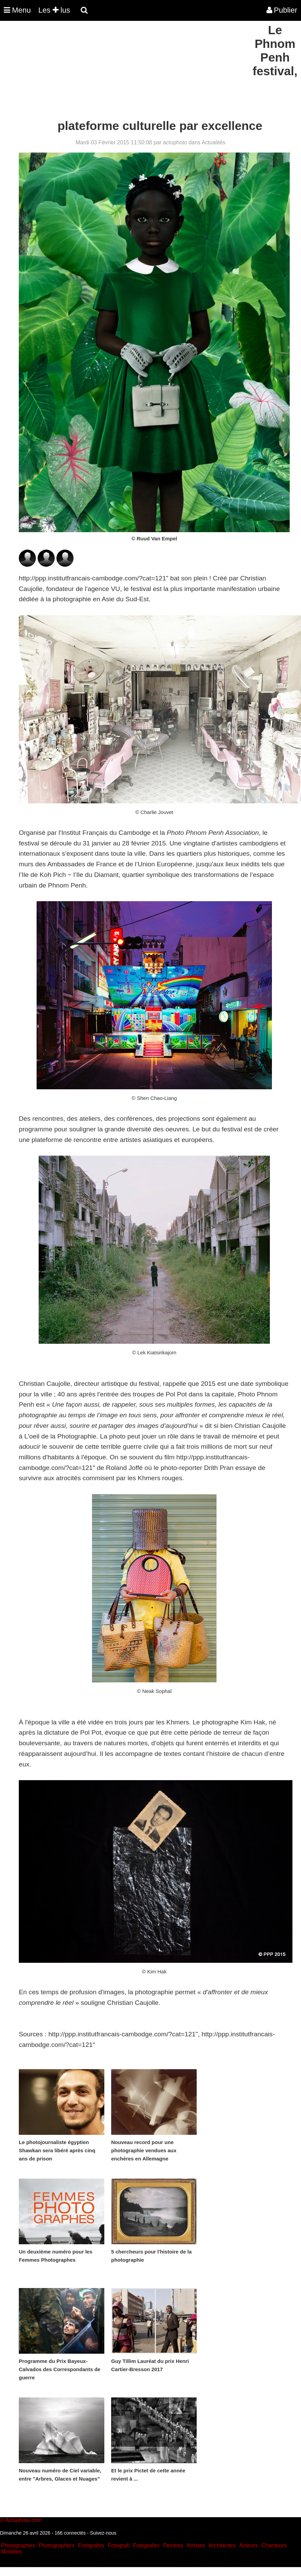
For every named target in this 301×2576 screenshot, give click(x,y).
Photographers (57, 2545)
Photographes (18, 2545)
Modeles (11, 2551)
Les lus (54, 10)
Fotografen (146, 2545)
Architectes (222, 2545)
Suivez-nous (103, 2533)
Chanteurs (274, 2545)
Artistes (196, 2545)
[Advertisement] (124, 71)
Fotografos (91, 2545)
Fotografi (118, 2545)
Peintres (173, 2545)
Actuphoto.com (23, 2520)
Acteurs (248, 2545)
